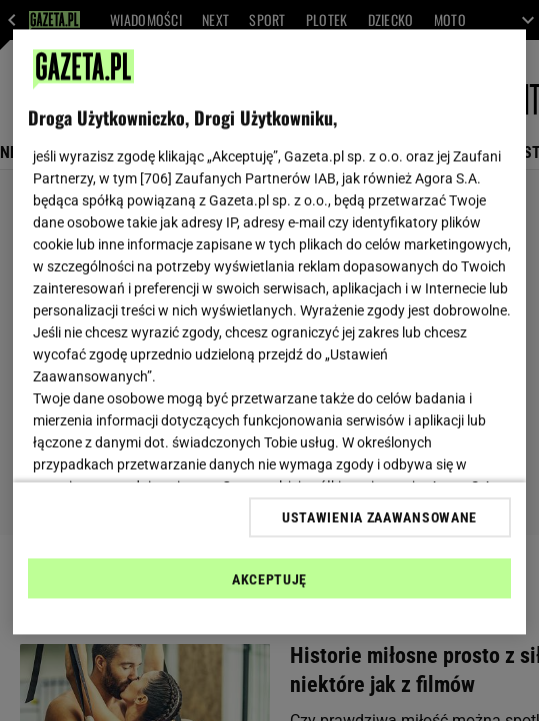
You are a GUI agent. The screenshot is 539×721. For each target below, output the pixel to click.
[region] (269, 332)
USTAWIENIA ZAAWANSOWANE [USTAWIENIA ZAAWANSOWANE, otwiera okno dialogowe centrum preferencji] (379, 517)
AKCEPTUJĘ (269, 579)
